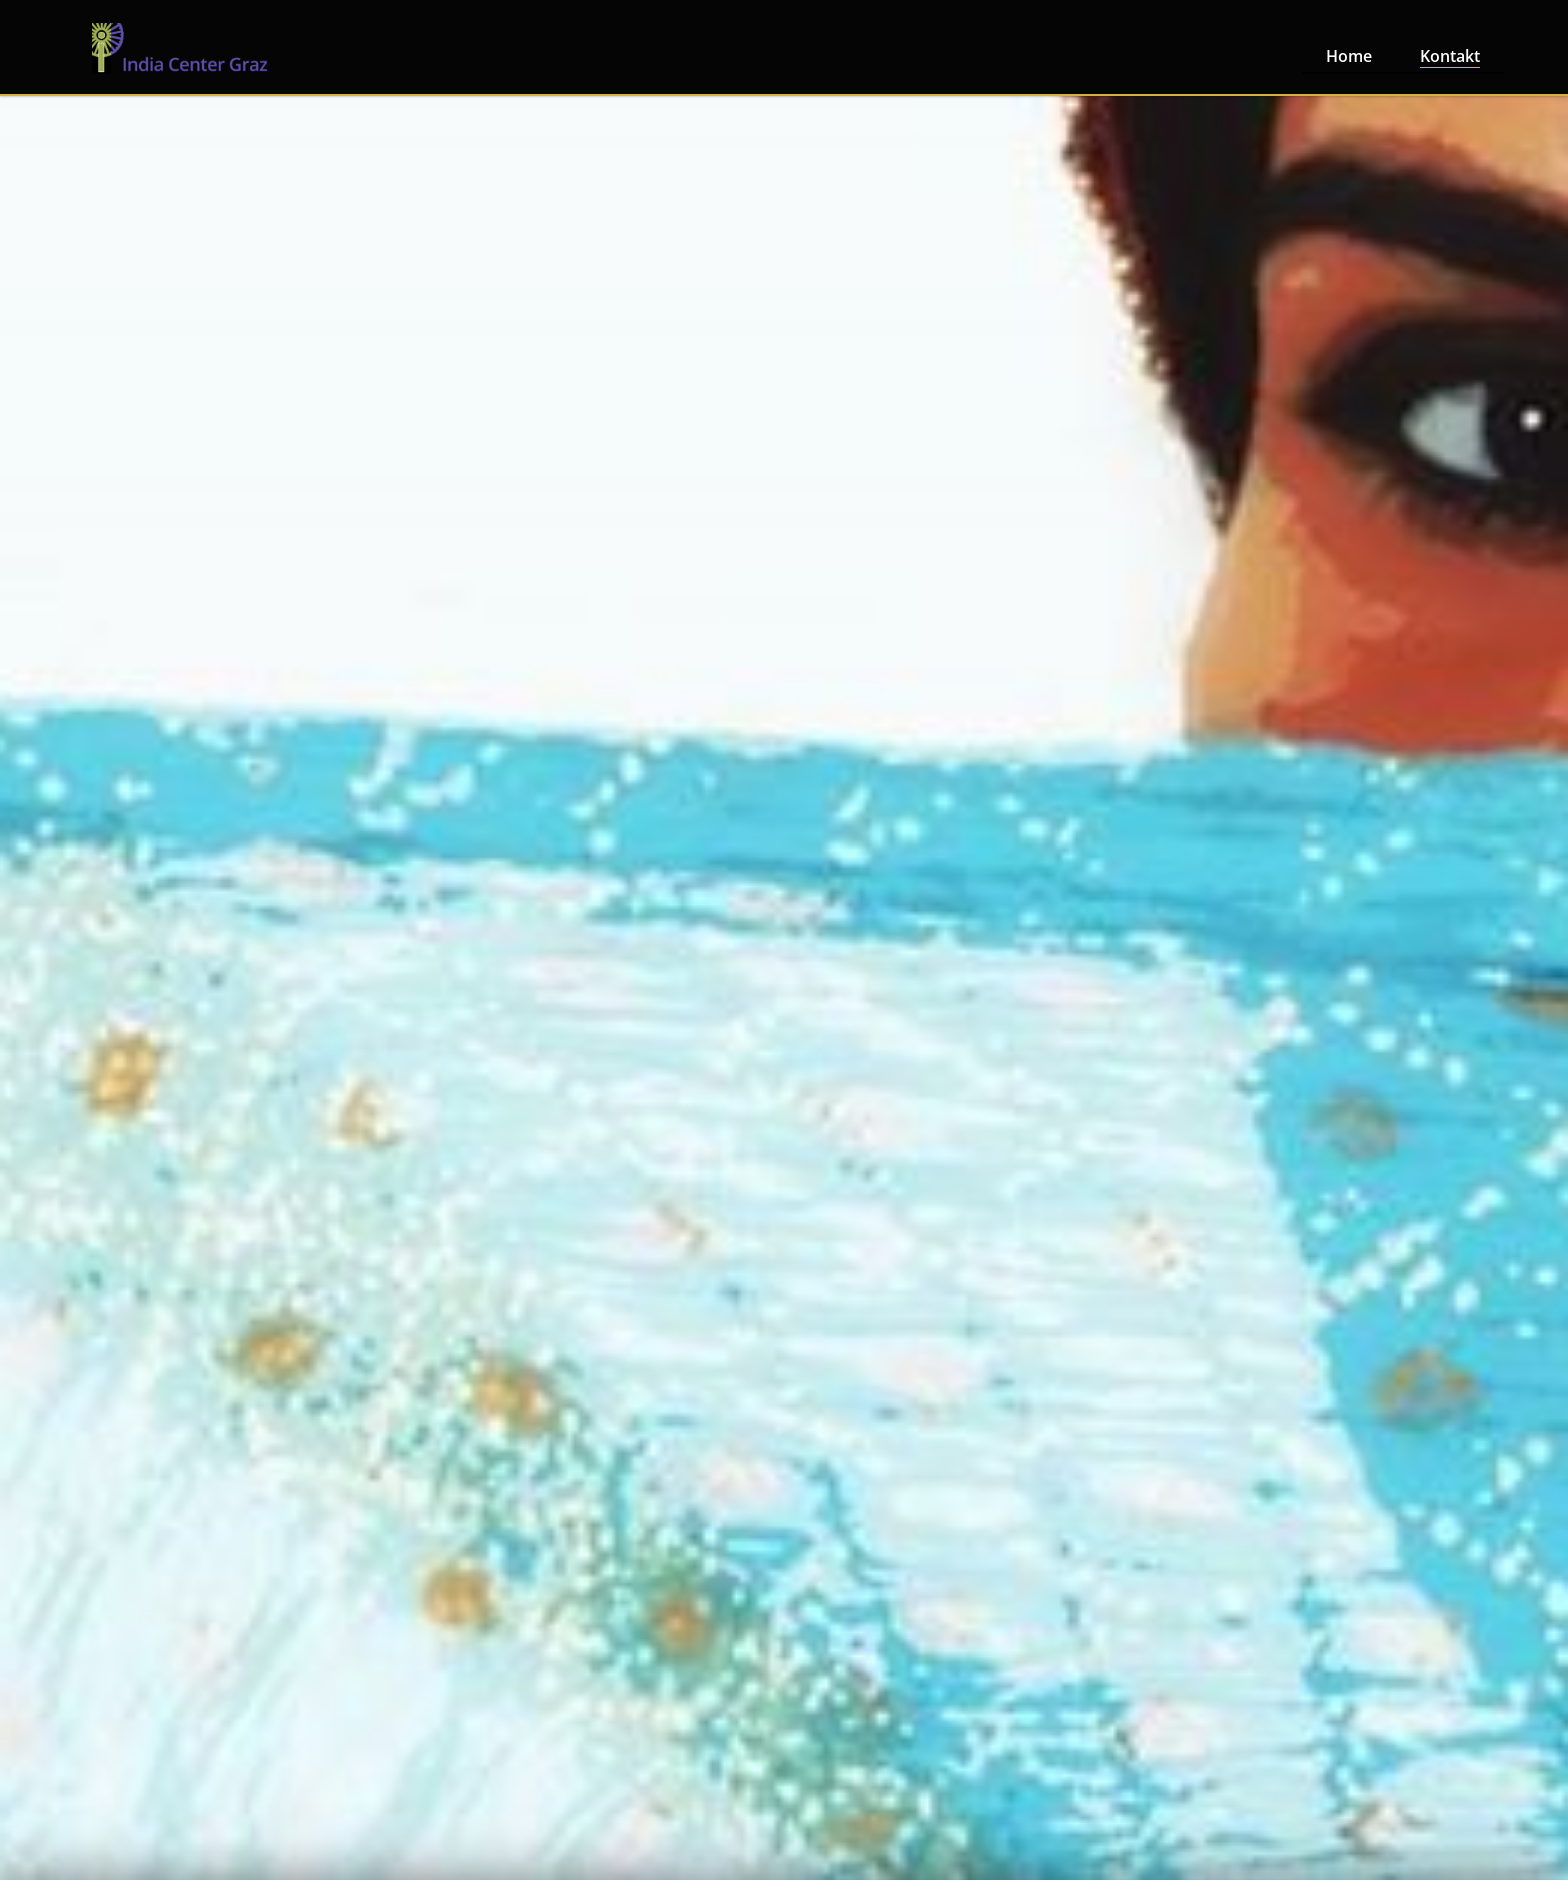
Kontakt (1450, 56)
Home (1349, 56)
